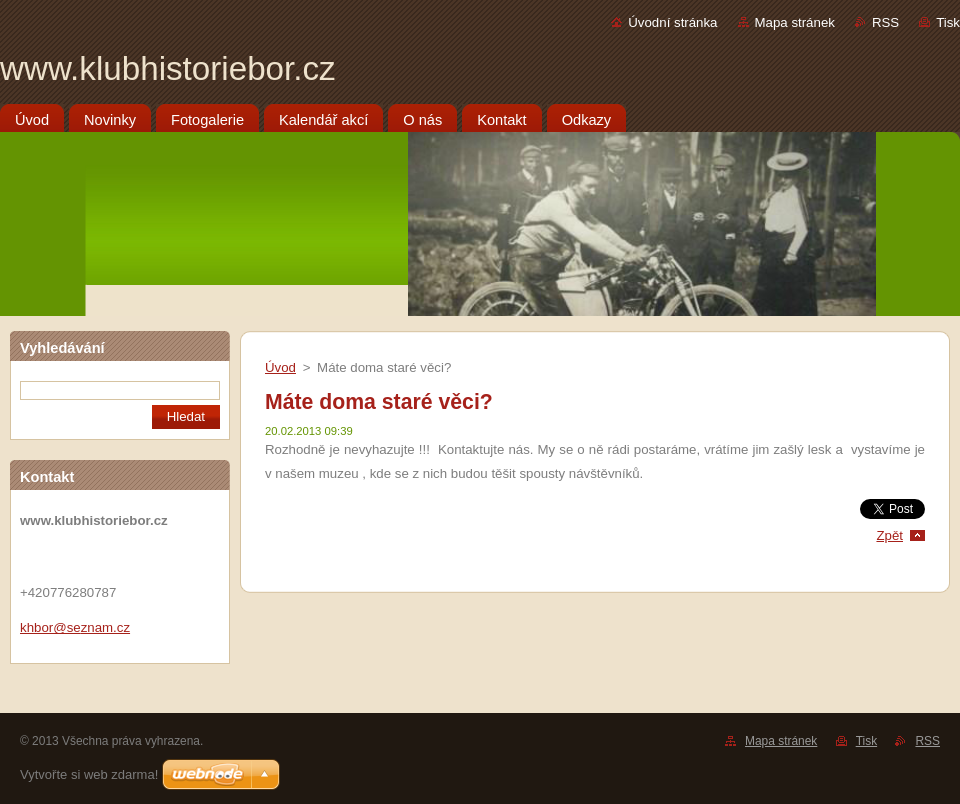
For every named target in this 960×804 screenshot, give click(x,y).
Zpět (889, 535)
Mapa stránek (795, 22)
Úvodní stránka (672, 22)
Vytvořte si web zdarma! (89, 774)
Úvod (280, 367)
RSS (885, 22)
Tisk (948, 22)
